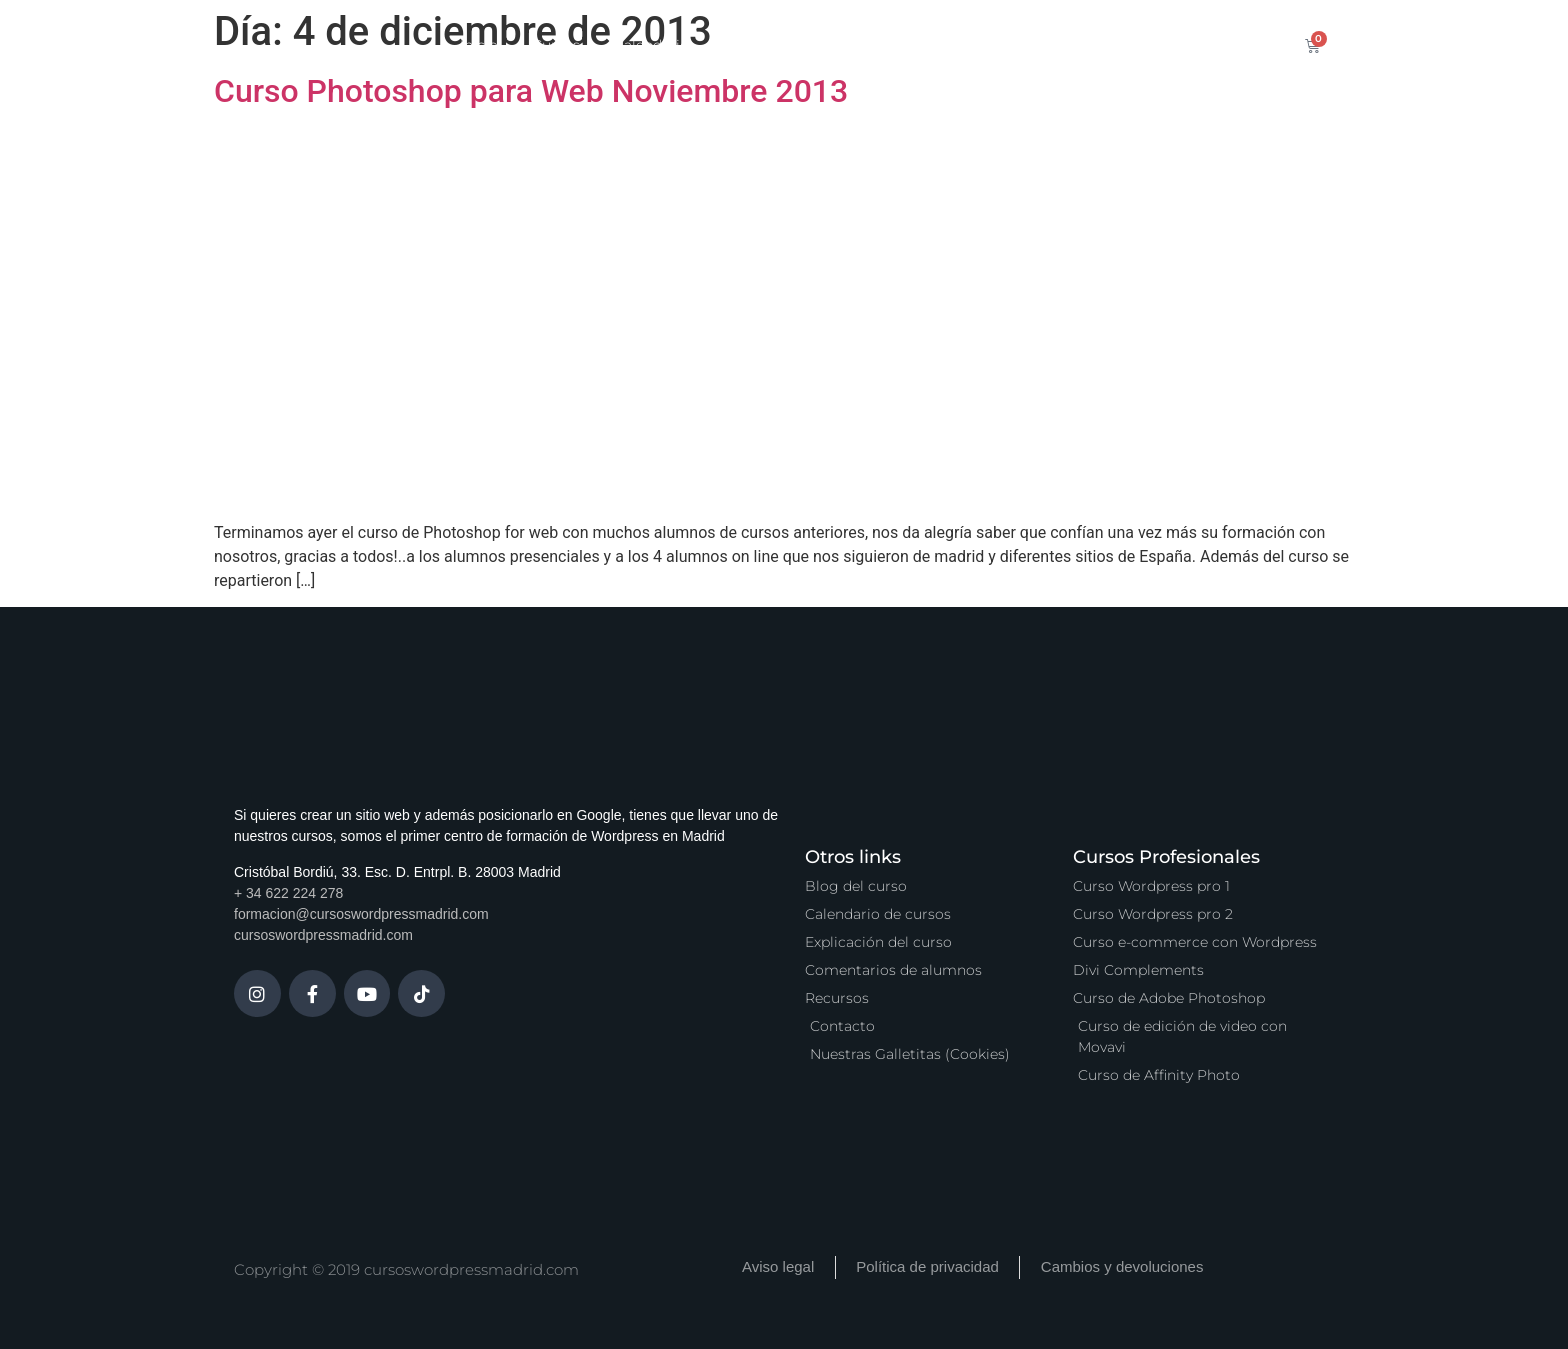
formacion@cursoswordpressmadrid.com (361, 914)
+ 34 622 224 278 (288, 893)
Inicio (479, 45)
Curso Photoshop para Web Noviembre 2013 (531, 91)
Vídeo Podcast (1009, 45)
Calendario (651, 45)
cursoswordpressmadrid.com (323, 935)
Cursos (556, 45)
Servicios (754, 45)
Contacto (1126, 45)
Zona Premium (872, 45)
